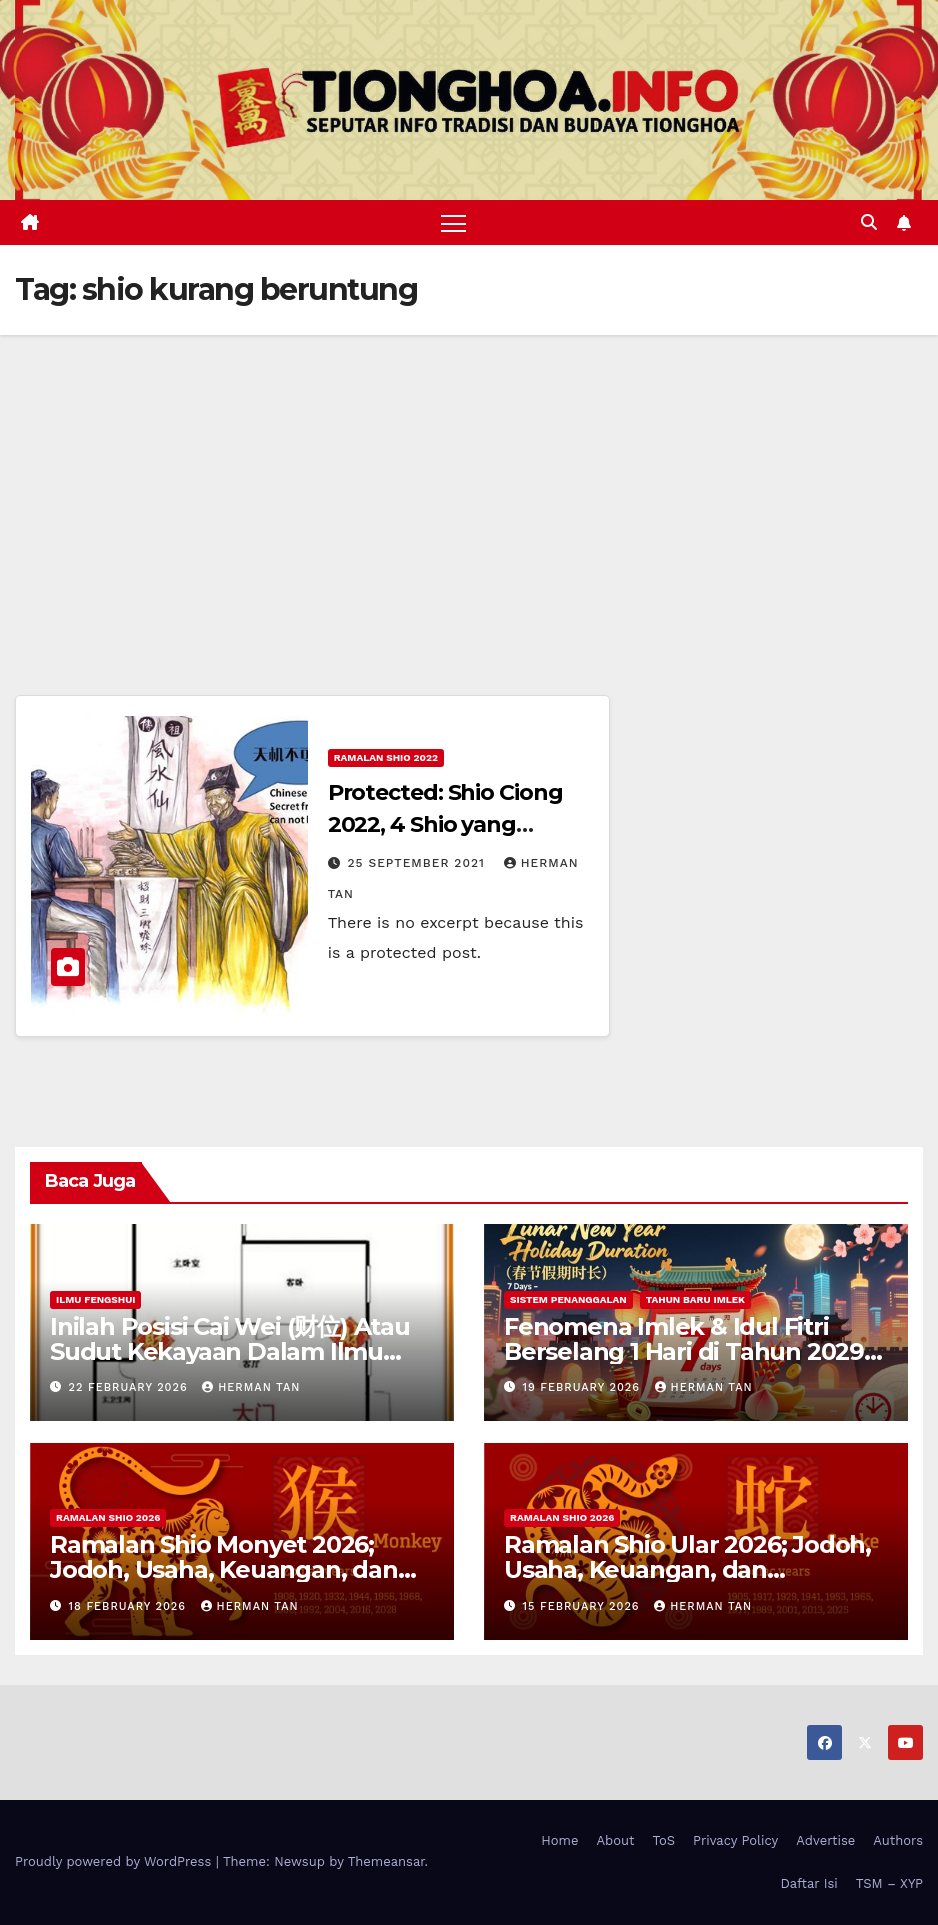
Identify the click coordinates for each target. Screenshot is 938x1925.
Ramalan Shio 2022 (386, 757)
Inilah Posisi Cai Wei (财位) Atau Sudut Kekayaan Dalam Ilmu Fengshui (230, 1351)
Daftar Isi (808, 1883)
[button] (869, 222)
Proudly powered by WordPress (115, 1862)
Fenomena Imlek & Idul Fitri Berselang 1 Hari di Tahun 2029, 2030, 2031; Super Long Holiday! (687, 1351)
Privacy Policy (735, 1840)
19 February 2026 (584, 1387)
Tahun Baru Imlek (695, 1299)
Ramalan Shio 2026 (108, 1518)
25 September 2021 (419, 863)
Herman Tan (251, 1387)
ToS (664, 1840)
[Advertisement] (469, 485)
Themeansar (386, 1862)
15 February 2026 (584, 1606)
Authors (898, 1840)
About (616, 1840)
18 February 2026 (130, 1606)
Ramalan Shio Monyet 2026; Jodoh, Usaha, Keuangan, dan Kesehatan (224, 1570)
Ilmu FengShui (95, 1299)
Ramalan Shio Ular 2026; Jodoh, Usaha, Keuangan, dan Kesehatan (687, 1570)
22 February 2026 (131, 1387)
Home (559, 1840)
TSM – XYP (889, 1883)
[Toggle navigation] (453, 222)
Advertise (825, 1840)
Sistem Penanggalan (568, 1299)
